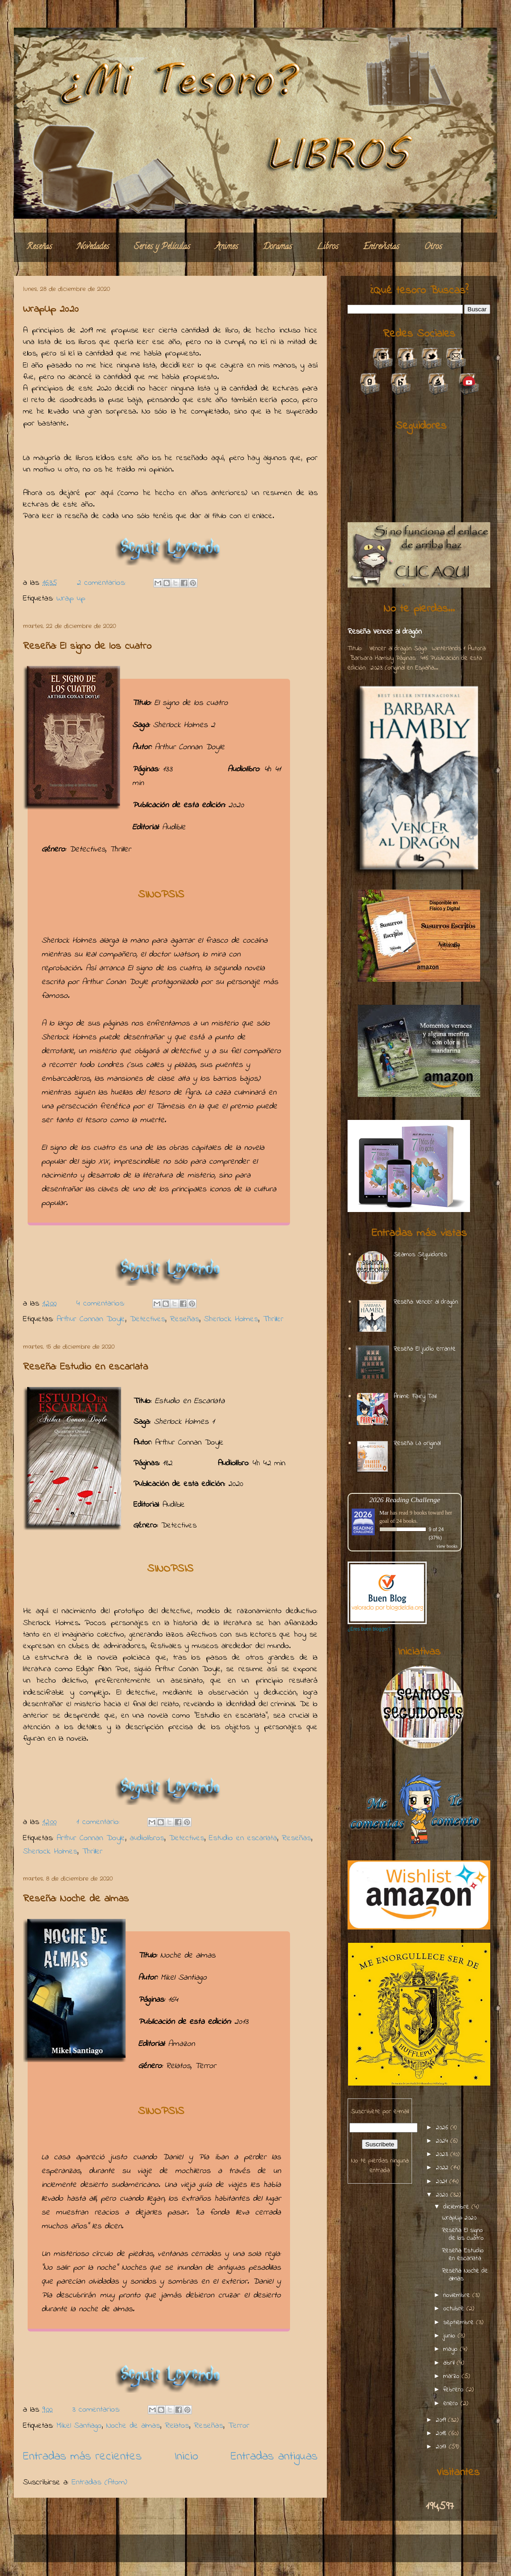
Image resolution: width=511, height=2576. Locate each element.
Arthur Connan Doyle (91, 1319)
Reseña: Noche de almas (76, 1899)
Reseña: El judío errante (425, 1349)
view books (447, 1546)
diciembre (457, 2207)
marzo (452, 2376)
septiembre (459, 2322)
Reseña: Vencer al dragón (385, 631)
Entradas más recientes (82, 2456)
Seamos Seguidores (420, 1254)
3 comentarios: (97, 2410)
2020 (443, 2195)
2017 (442, 2447)
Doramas (277, 247)
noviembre (457, 2295)
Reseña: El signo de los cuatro (87, 646)
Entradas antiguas (274, 2456)
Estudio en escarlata (243, 1838)
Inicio (186, 2456)
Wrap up (71, 599)
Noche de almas (133, 2426)
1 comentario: (99, 1822)
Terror (239, 2426)
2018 (442, 2433)
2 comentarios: (103, 583)
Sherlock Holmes (231, 1319)
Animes (226, 247)
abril (450, 2363)
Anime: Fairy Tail (415, 1396)
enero (451, 2403)
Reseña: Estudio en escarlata (85, 1367)
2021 (442, 2181)
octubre (454, 2309)
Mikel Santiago (79, 2426)
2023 (443, 2154)
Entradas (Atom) (99, 2483)
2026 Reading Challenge (404, 1500)
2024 (443, 2141)
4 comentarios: (102, 1304)
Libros (327, 247)
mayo (451, 2349)
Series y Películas (162, 247)
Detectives (147, 1319)
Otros (433, 247)
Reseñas (39, 247)
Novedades (93, 247)
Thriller (273, 1319)
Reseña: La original (417, 1443)
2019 (442, 2420)
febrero (454, 2390)
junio (450, 2336)
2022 (443, 2168)
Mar (384, 1512)
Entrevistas (381, 247)
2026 (443, 2128)
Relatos (177, 2426)
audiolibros (147, 1838)
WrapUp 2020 (51, 309)
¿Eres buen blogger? (369, 1629)
